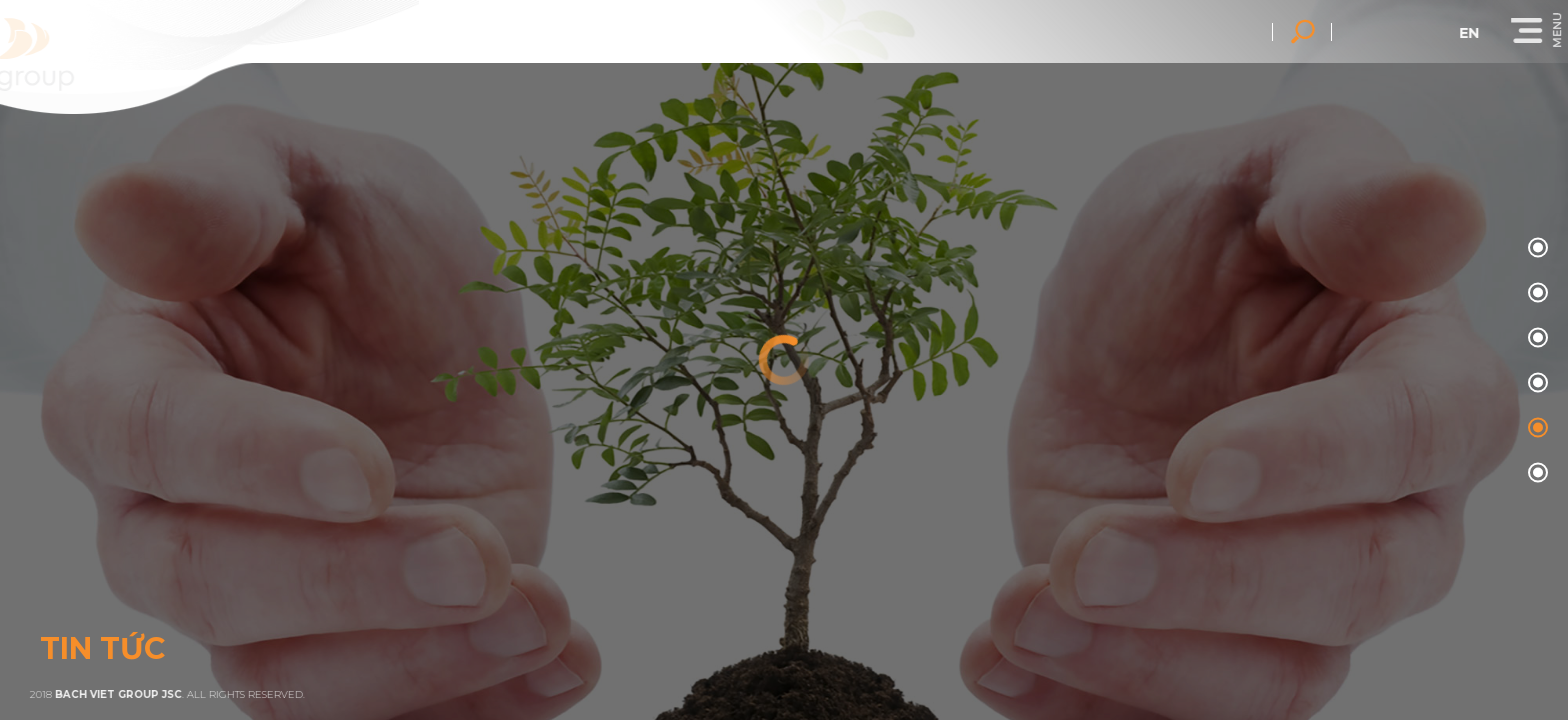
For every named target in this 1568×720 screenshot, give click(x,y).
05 (1535, 473)
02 (1535, 338)
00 (1535, 248)
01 (1535, 293)
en (1479, 33)
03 (1535, 383)
